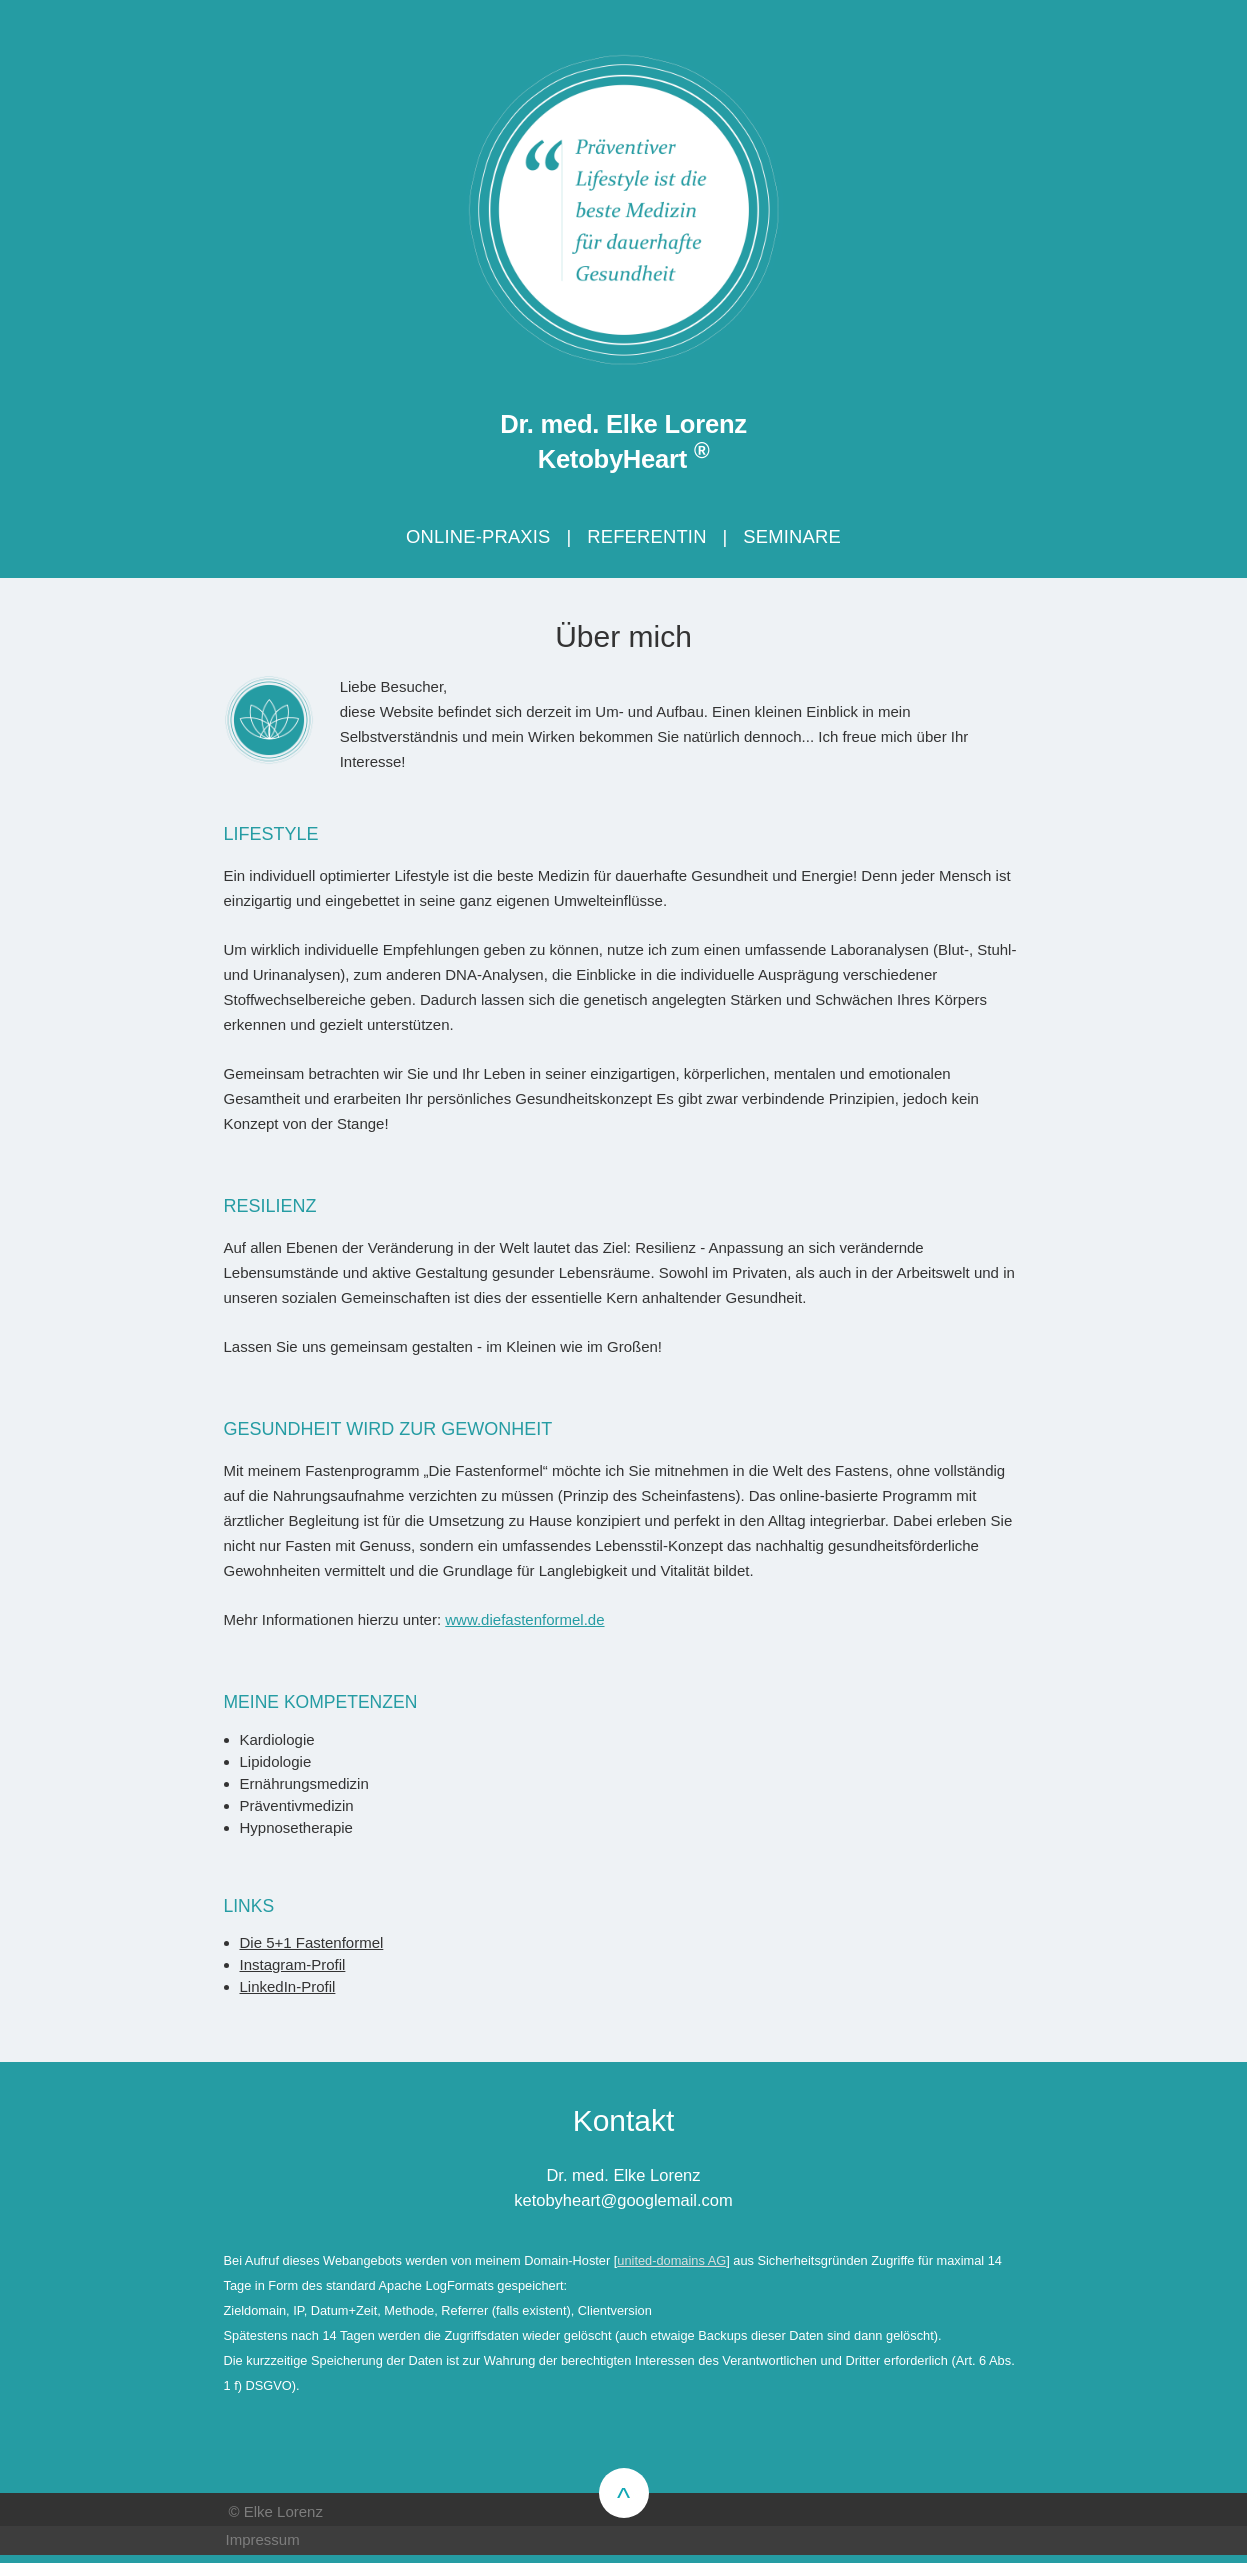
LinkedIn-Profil (288, 1986)
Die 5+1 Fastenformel (312, 1942)
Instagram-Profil (293, 1964)
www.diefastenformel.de (524, 1619)
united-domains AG (671, 2260)
